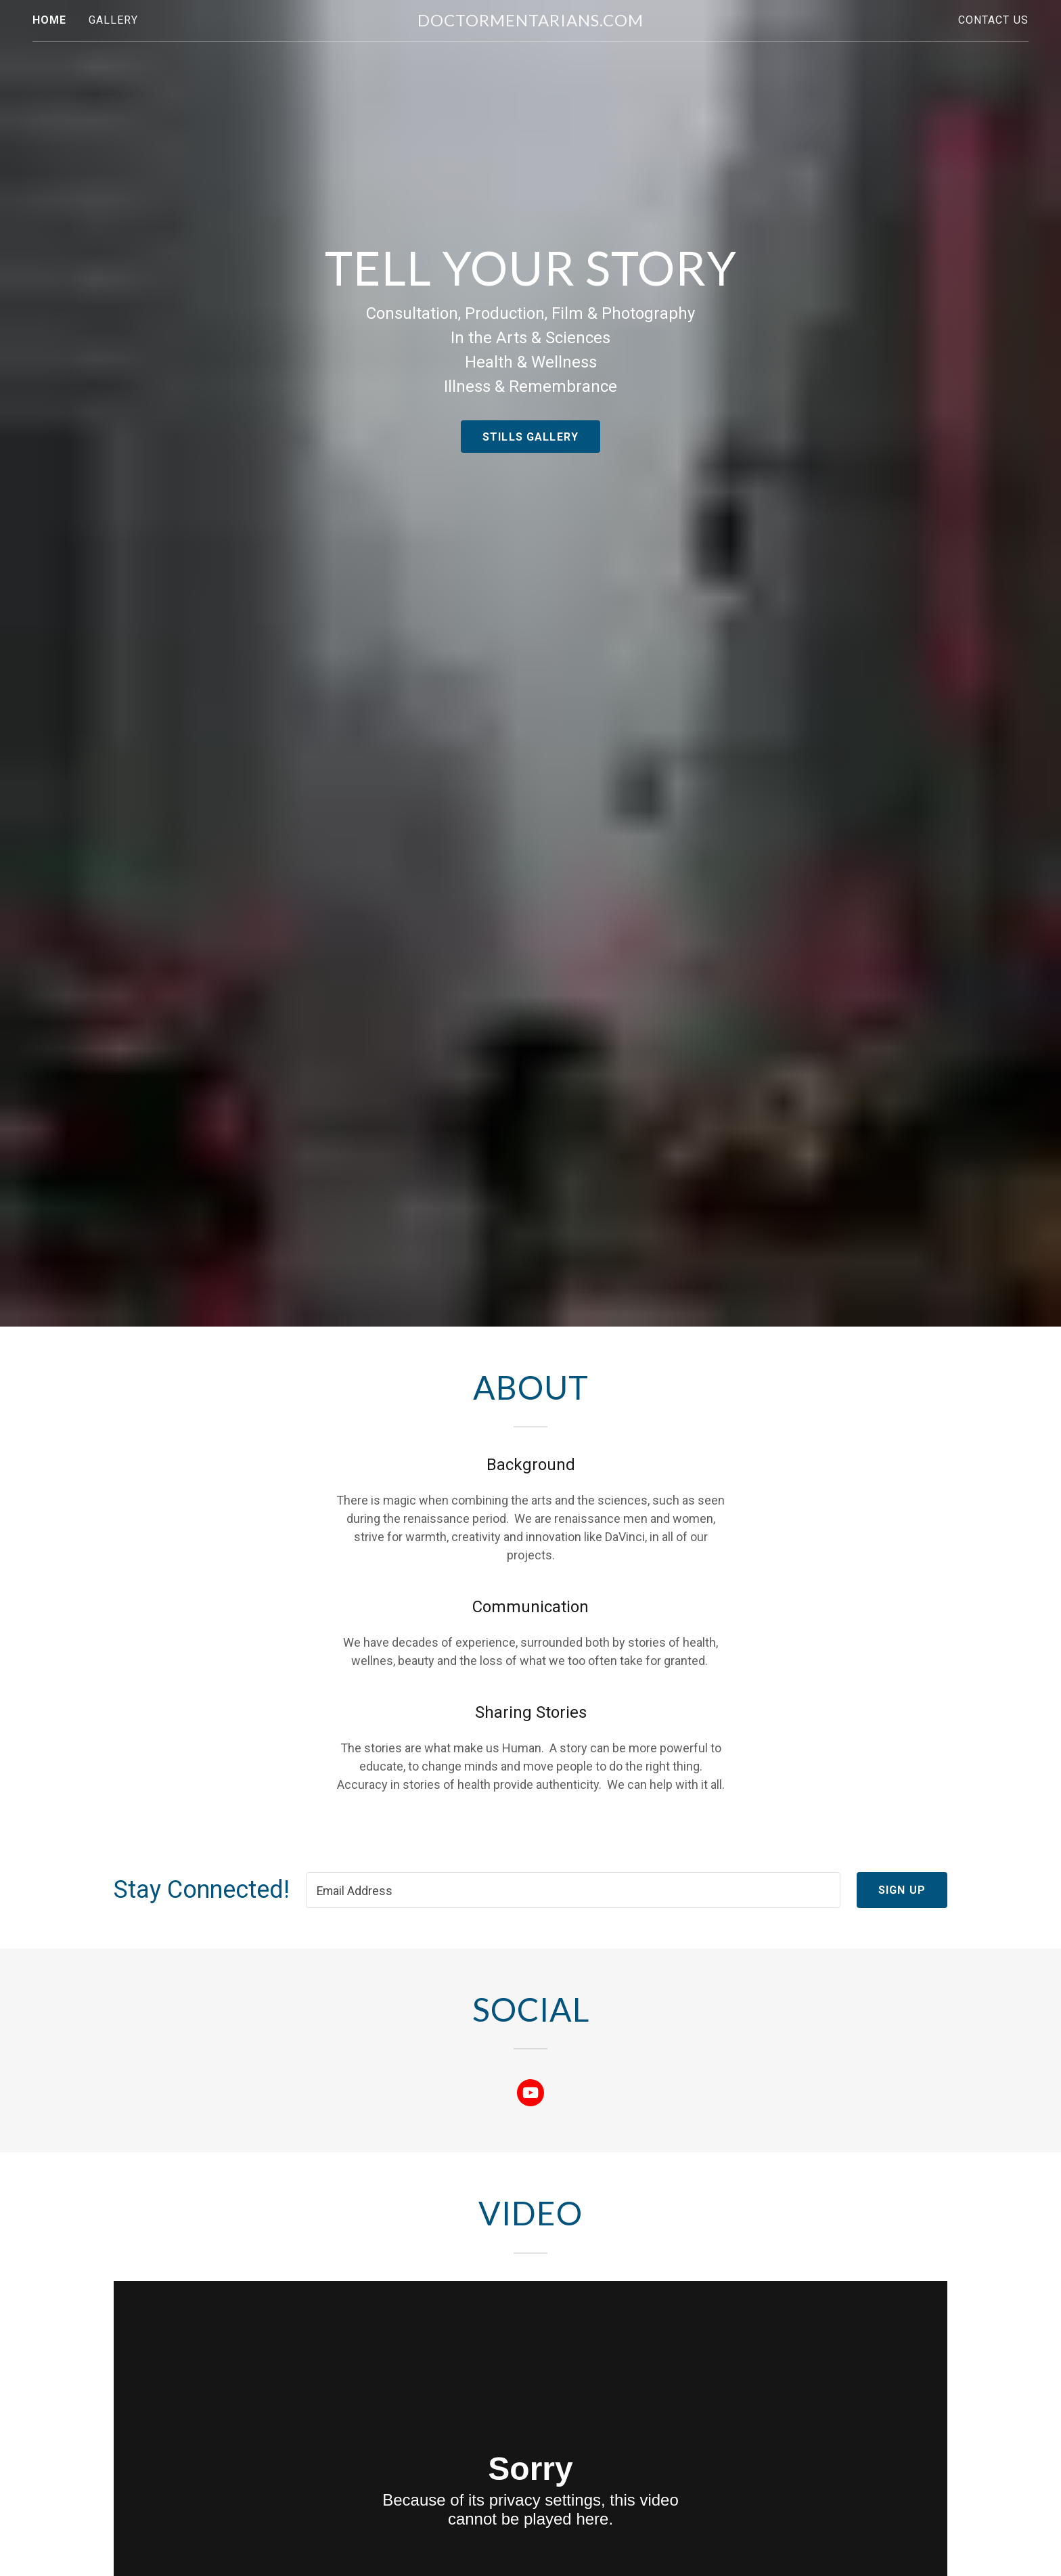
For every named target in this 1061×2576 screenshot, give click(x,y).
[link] (530, 22)
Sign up (902, 1890)
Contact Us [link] (993, 20)
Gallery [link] (114, 20)
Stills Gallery (530, 436)
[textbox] (573, 1890)
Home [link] (49, 20)
